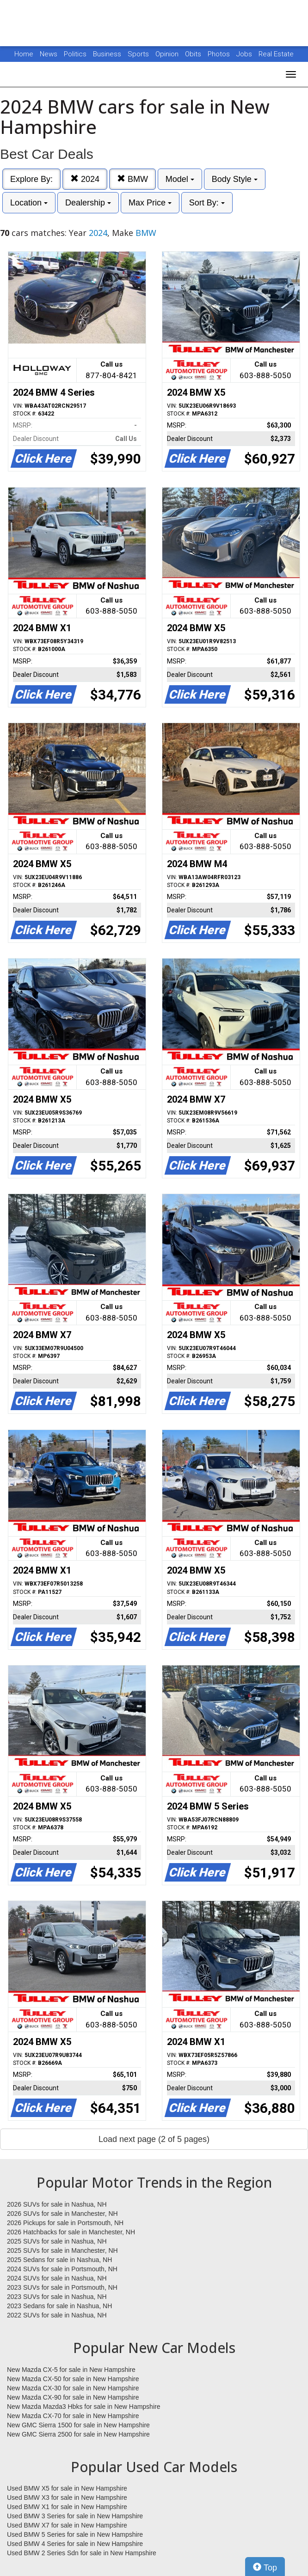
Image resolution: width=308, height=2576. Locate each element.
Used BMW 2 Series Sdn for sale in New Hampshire (81, 2553)
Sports (139, 54)
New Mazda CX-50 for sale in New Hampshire (73, 2379)
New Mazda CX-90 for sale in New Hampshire (73, 2397)
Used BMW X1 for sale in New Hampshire (67, 2506)
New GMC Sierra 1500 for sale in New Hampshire (78, 2425)
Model (180, 179)
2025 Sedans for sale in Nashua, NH (59, 2259)
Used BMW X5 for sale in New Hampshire (67, 2488)
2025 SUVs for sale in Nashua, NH (57, 2241)
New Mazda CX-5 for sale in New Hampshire (71, 2369)
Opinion (167, 54)
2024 (84, 179)
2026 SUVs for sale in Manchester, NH (62, 2213)
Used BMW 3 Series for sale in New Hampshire (75, 2516)
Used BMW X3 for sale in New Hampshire (67, 2497)
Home (23, 54)
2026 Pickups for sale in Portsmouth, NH (65, 2222)
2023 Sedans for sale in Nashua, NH (59, 2306)
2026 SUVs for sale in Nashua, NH (57, 2204)
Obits (194, 54)
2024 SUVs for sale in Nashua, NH (57, 2278)
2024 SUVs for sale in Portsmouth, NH (62, 2269)
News (48, 54)
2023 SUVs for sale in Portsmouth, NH (62, 2287)
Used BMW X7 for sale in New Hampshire (67, 2525)
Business (108, 54)
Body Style (235, 179)
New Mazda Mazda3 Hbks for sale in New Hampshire (83, 2406)
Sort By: (207, 202)
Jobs (245, 54)
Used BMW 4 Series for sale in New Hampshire (75, 2543)
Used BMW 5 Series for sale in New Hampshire (75, 2534)
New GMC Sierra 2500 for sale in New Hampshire (78, 2434)
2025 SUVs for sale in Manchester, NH (62, 2250)
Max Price (150, 202)
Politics (75, 54)
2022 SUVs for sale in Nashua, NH (57, 2315)
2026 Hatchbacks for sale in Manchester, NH (71, 2232)
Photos (220, 54)
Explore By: (31, 179)
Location (29, 202)
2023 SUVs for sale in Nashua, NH (57, 2296)
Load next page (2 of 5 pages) (154, 2139)
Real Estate (276, 54)
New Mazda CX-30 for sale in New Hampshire (73, 2388)
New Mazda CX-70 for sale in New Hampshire (73, 2415)
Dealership (88, 202)
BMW (132, 179)
